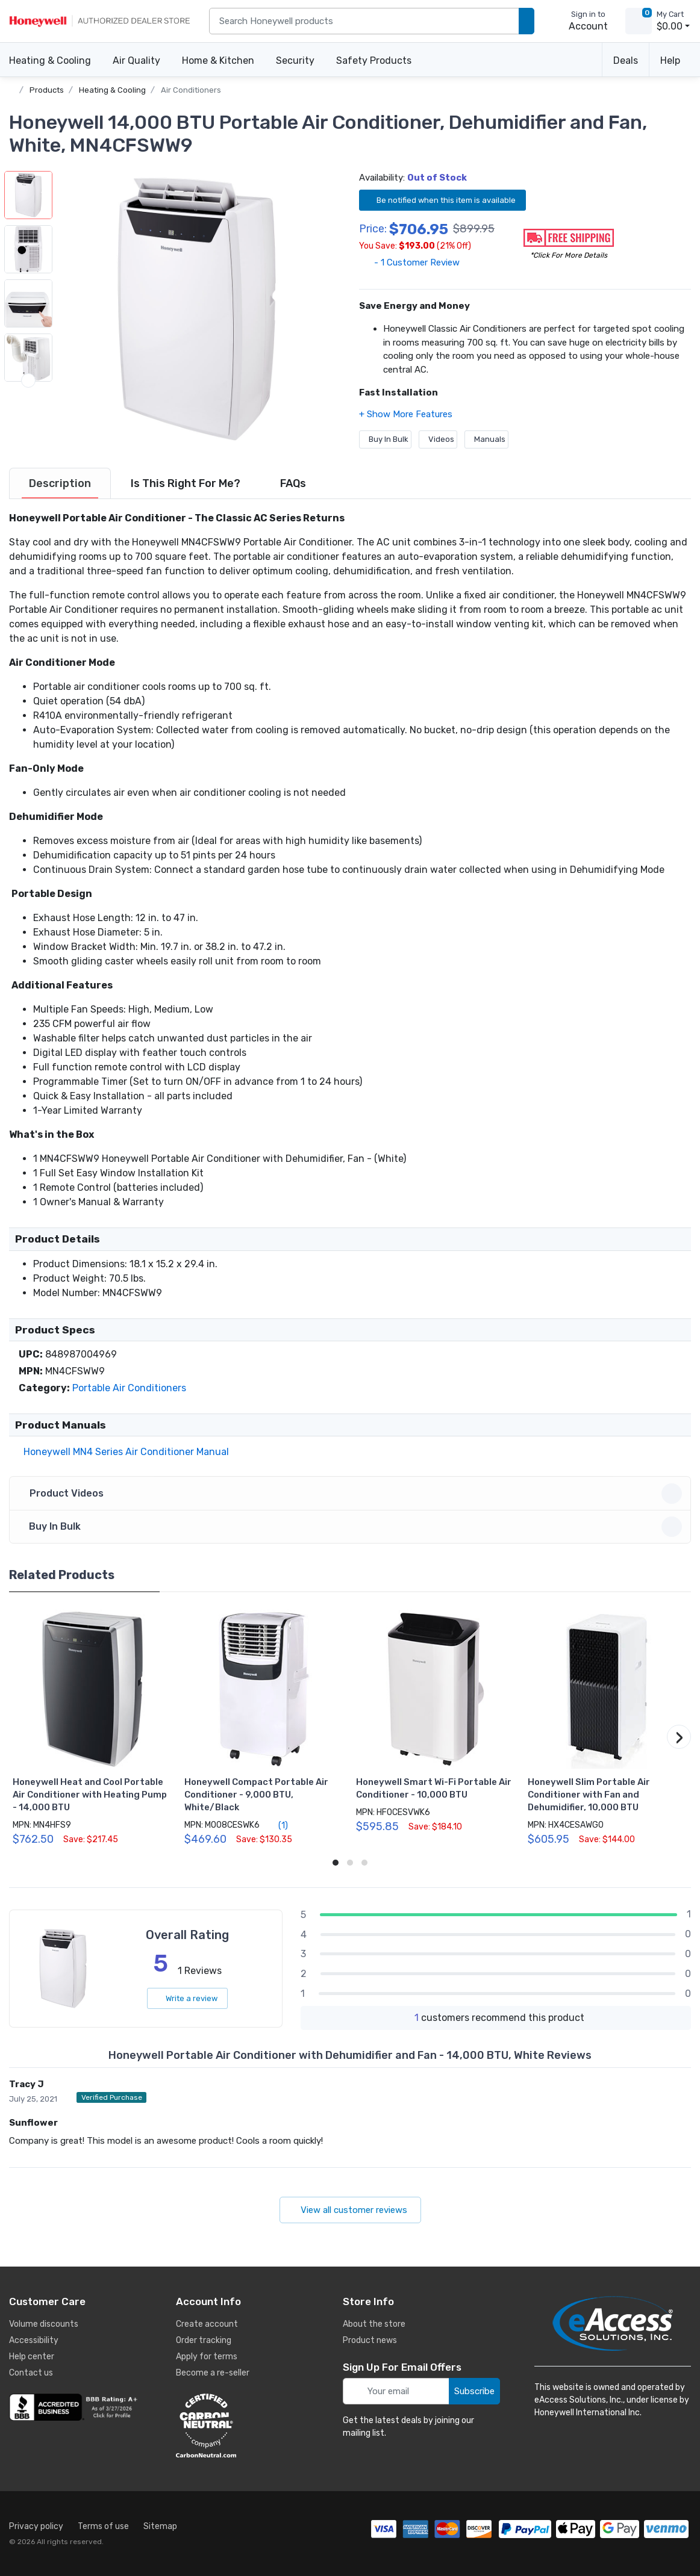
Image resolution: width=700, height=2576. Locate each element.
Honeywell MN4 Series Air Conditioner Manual (124, 1451)
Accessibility (33, 2340)
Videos (438, 439)
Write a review (187, 1998)
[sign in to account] (580, 21)
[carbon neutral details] (242, 2425)
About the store (374, 2324)
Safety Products (373, 60)
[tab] (60, 483)
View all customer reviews (350, 2210)
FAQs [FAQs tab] (293, 483)
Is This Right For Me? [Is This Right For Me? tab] (185, 483)
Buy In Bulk (385, 439)
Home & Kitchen (218, 60)
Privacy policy (36, 2526)
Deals (625, 60)
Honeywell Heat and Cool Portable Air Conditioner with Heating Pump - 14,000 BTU (90, 1795)
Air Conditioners (191, 90)
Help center (31, 2356)
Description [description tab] (60, 483)
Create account (207, 2324)
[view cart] (638, 21)
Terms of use (103, 2526)
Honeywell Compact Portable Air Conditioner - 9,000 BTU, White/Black (256, 1795)
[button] (196, 309)
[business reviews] (75, 2407)
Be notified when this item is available (442, 199)
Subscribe (474, 2391)
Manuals (486, 439)
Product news (370, 2340)
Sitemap (160, 2526)
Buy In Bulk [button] (352, 1526)
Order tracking (203, 2340)
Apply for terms (206, 2356)
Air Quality (136, 60)
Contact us (31, 2373)
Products (47, 90)
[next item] (28, 434)
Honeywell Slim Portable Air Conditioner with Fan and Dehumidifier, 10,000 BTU (589, 1795)
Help (670, 60)
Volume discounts (43, 2324)
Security (295, 60)
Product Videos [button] (352, 1493)
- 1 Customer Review (409, 262)
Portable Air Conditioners (129, 1388)
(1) (276, 1825)
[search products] (526, 21)
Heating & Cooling (50, 60)
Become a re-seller (212, 2373)
